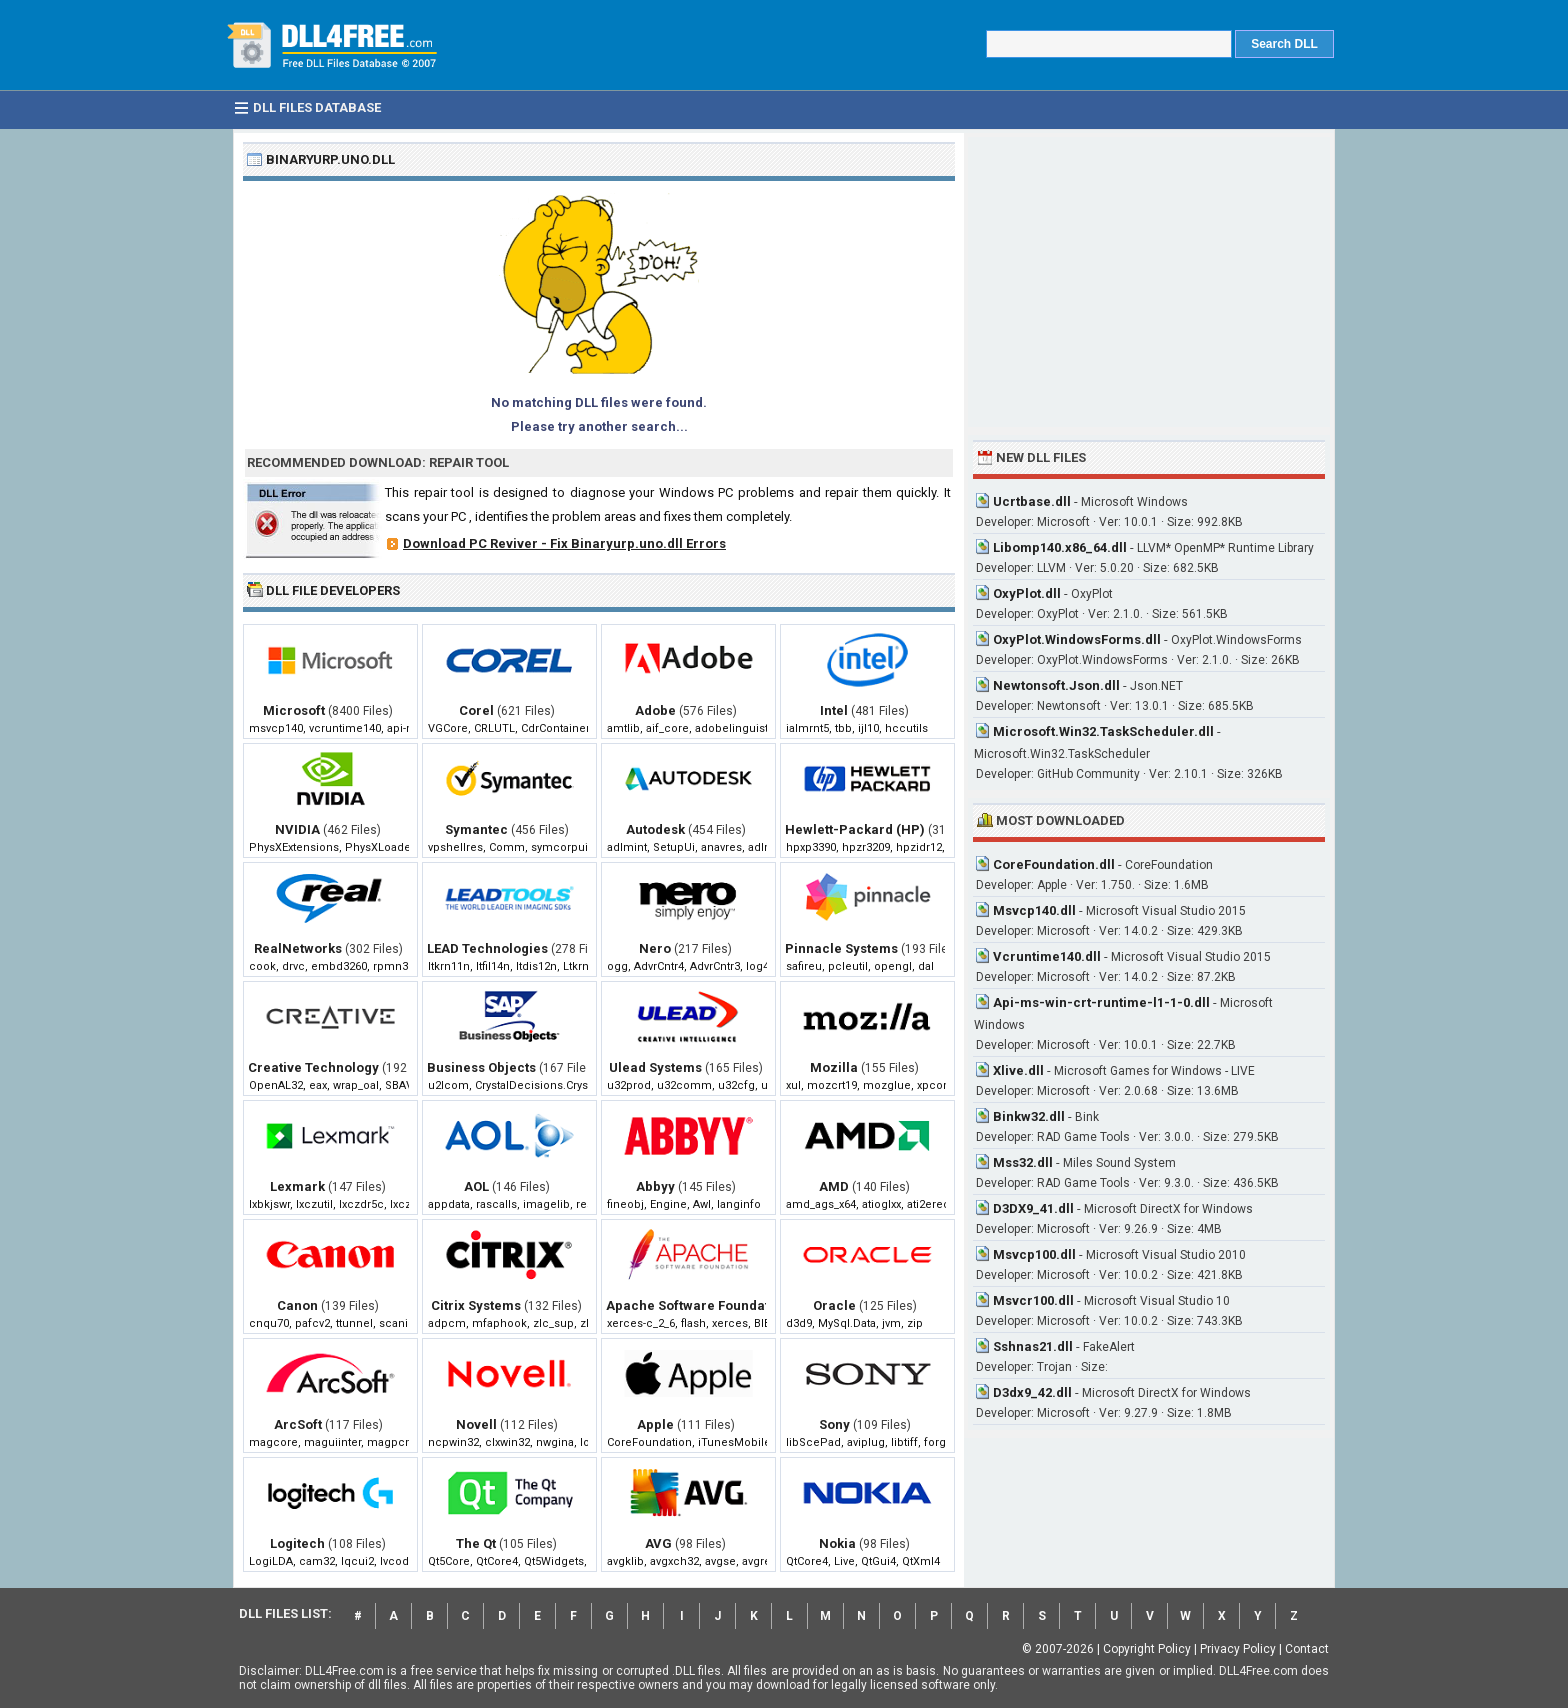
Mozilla (834, 1067)
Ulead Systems (655, 1067)
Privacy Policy (1238, 1649)
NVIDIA (297, 829)
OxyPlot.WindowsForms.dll (1077, 639)
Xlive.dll (1018, 1070)
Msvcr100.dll (1033, 1300)
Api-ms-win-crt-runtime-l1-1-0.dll (1101, 1002)
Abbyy (655, 1186)
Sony (834, 1424)
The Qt (476, 1543)
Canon (297, 1305)
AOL (476, 1186)
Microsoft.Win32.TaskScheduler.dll (1103, 731)
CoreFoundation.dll (1054, 864)
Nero (655, 948)
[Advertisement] (1149, 282)
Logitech (297, 1543)
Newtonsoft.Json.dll (1056, 685)
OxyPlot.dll (1027, 593)
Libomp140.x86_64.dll (1060, 547)
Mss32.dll (1023, 1162)
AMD (834, 1186)
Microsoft (294, 710)
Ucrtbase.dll (1032, 501)
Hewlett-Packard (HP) (855, 829)
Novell (476, 1424)
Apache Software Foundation (697, 1305)
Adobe (655, 710)
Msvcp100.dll (1034, 1254)
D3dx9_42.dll (1032, 1392)
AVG (658, 1543)
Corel (476, 710)
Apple (655, 1424)
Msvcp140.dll (1034, 910)
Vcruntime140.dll (1047, 956)
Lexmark (297, 1186)
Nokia (837, 1543)
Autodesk (655, 829)
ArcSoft (298, 1424)
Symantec (476, 829)
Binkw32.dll (1029, 1116)
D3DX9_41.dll (1033, 1208)
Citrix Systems (476, 1305)
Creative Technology (313, 1067)
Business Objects (481, 1067)
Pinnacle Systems (841, 948)
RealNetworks (298, 948)
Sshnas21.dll (1033, 1346)
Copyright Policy (1147, 1649)
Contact (1307, 1649)
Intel (834, 710)
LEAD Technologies (487, 948)
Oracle (834, 1305)
